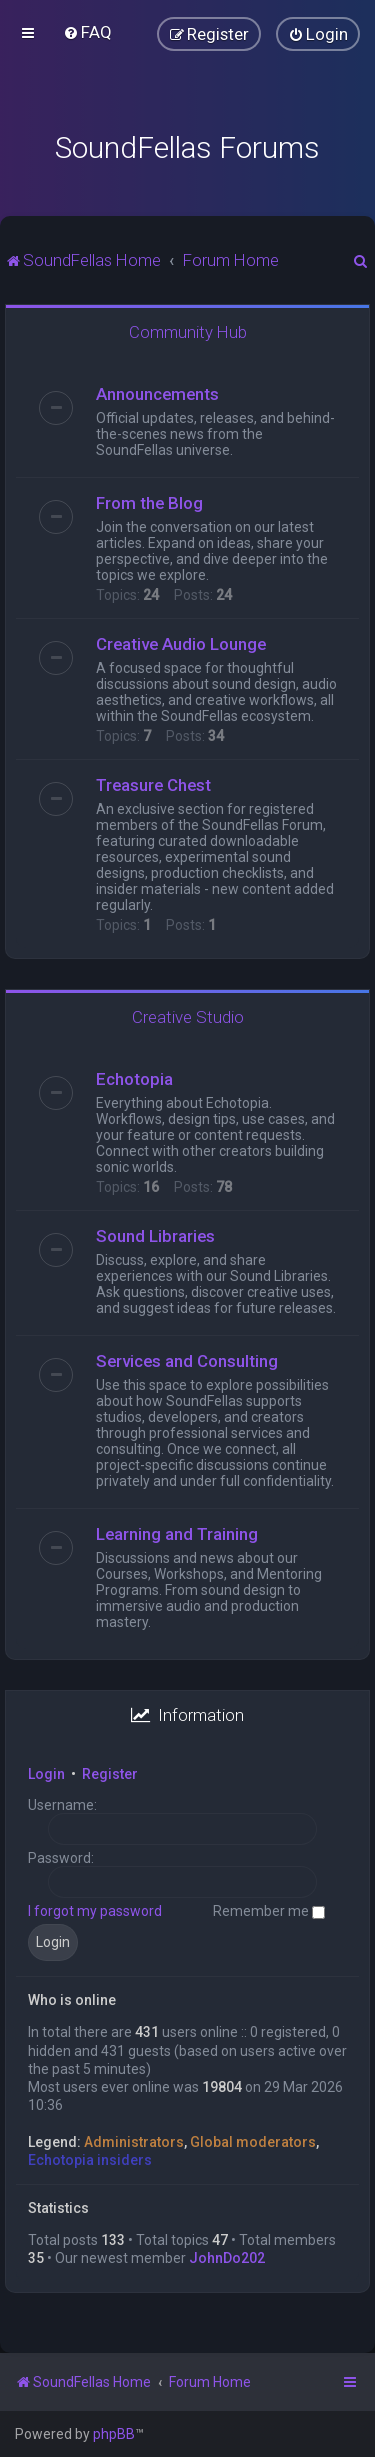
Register (110, 1774)
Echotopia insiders (90, 2160)
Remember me (269, 1911)
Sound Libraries (155, 1236)
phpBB (114, 2434)
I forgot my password (95, 1911)
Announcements (157, 394)
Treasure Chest (153, 785)
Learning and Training (177, 1534)
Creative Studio (188, 1017)
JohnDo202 (227, 2258)
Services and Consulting (187, 1361)
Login (46, 1774)
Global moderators (253, 2142)
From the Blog (149, 503)
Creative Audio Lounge (181, 644)
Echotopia (134, 1079)
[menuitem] (87, 32)
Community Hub (188, 332)
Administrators (134, 2142)
